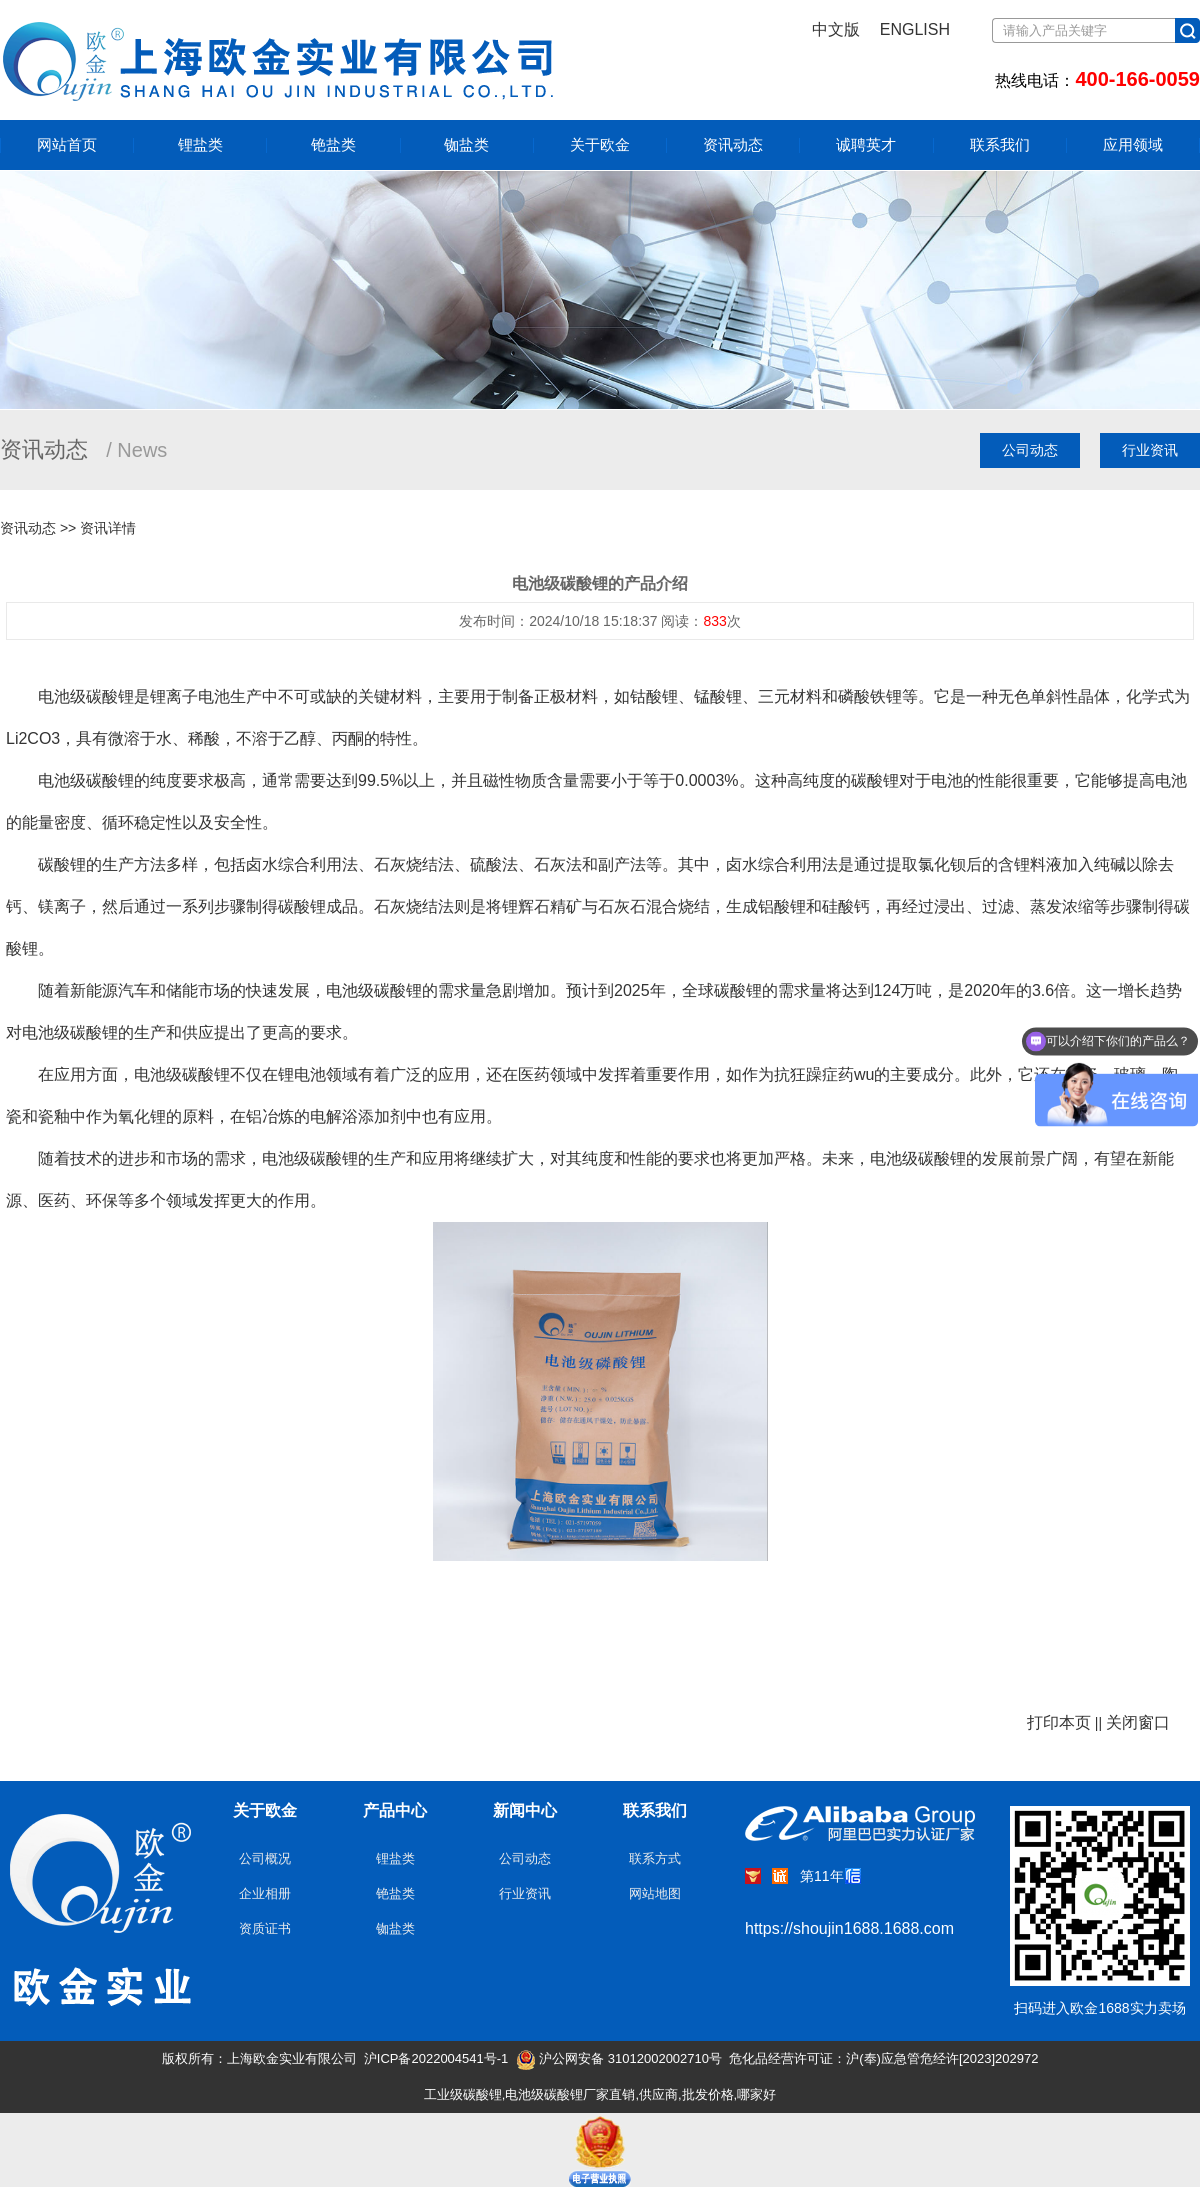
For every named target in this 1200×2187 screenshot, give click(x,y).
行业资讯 (1150, 450)
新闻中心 (525, 1810)
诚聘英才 (866, 145)
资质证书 (265, 1928)
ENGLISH (915, 29)
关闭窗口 (1138, 1722)
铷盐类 (466, 144)
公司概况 (265, 1858)
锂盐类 (200, 144)
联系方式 (655, 1858)
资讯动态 (733, 145)
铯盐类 (333, 144)
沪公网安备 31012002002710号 (619, 2058)
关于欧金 (600, 145)
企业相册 (265, 1893)
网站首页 (67, 144)
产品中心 (395, 1810)
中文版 (836, 29)
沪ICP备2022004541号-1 (436, 2058)
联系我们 (1000, 145)
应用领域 (1133, 145)
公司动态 (1030, 450)
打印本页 (1059, 1722)
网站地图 (655, 1893)
